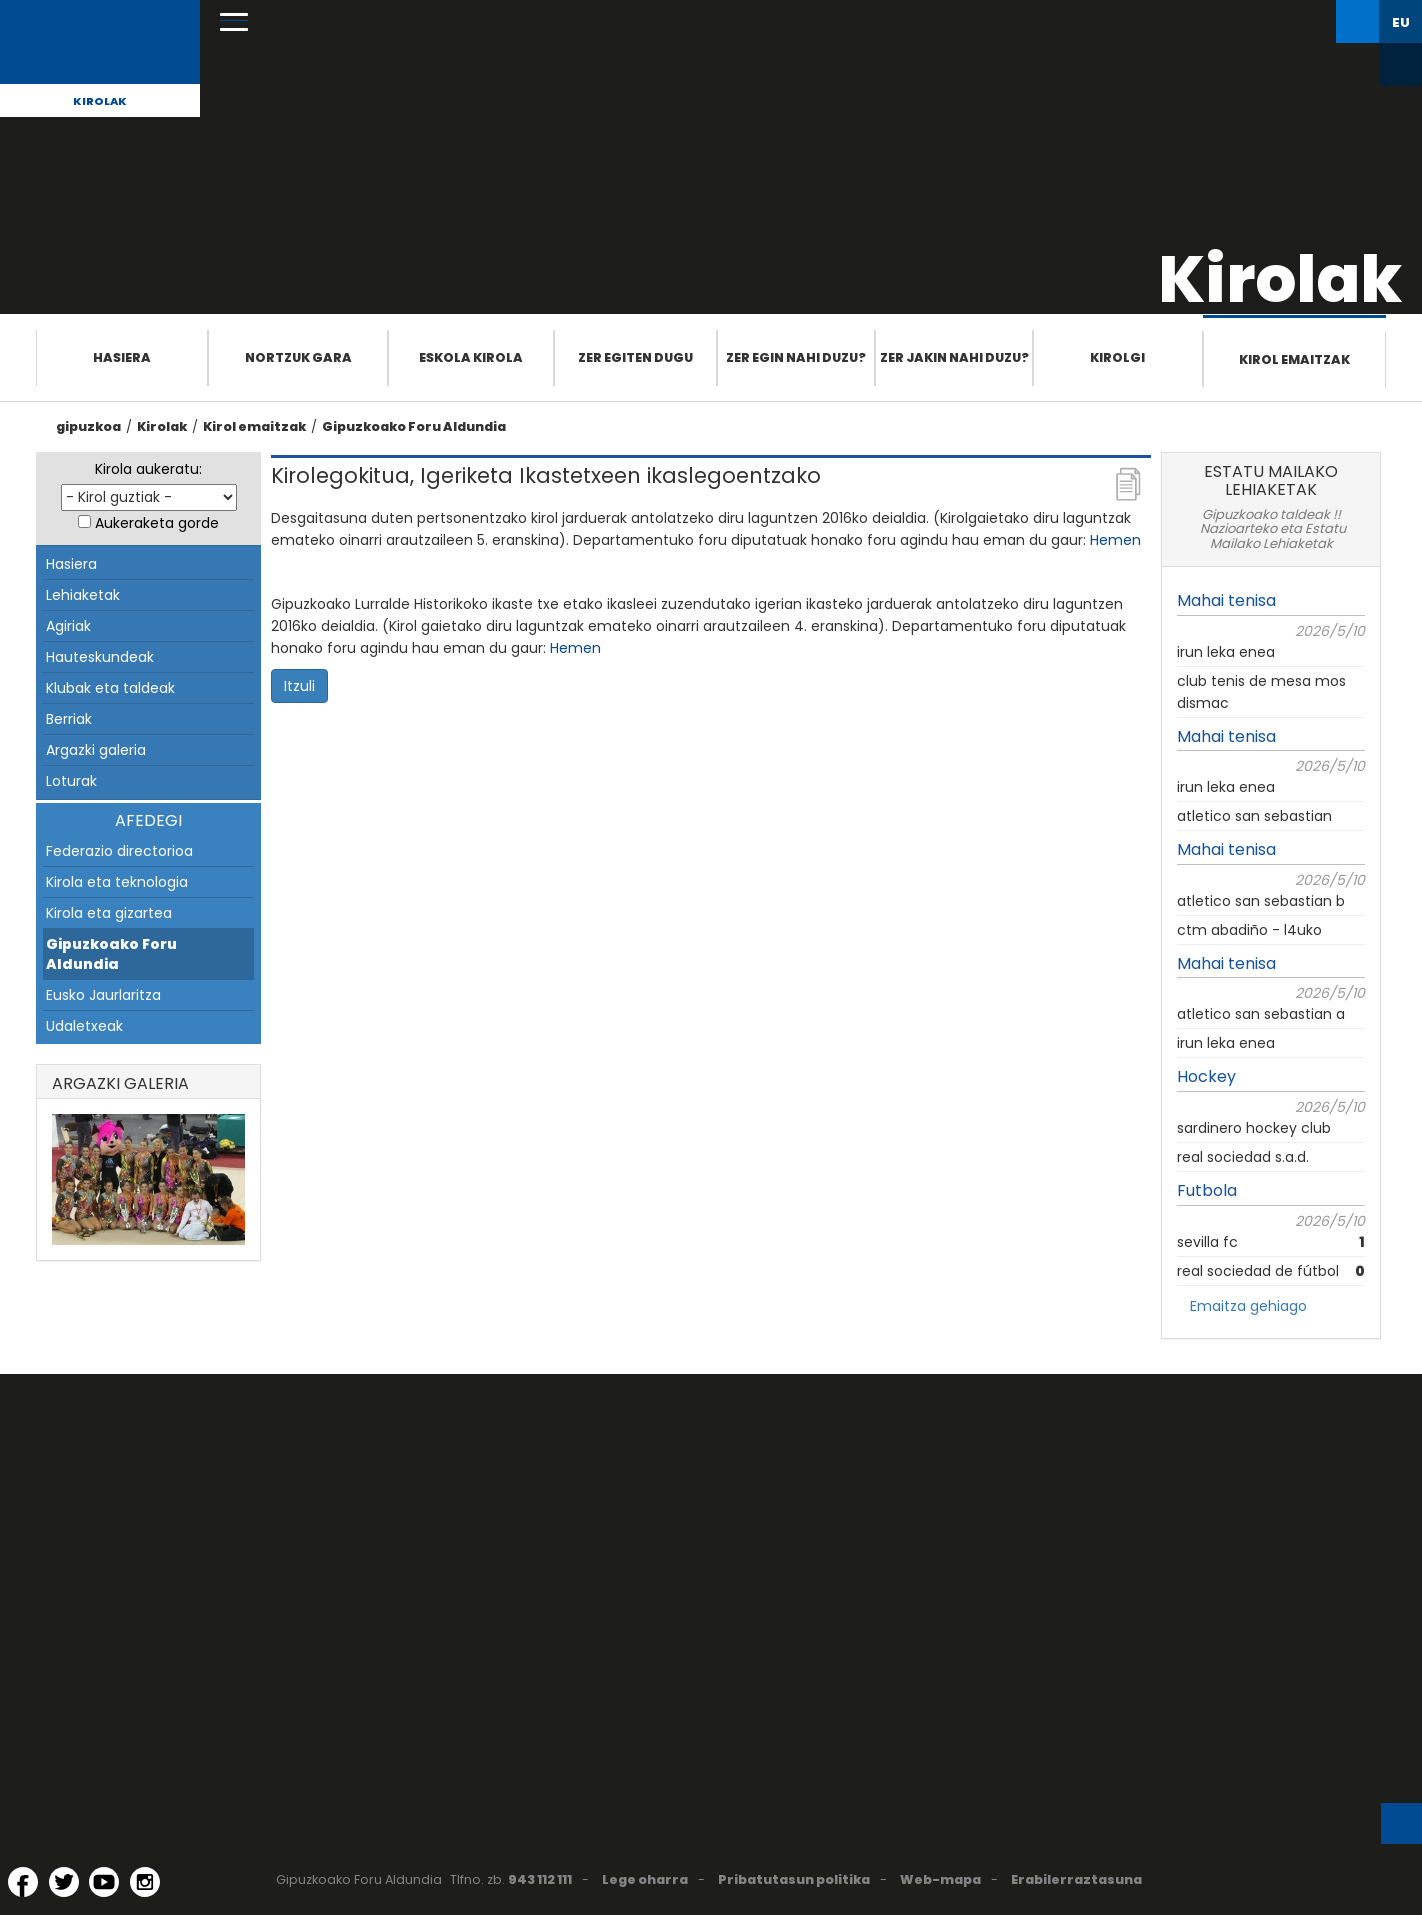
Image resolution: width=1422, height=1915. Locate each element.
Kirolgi (1117, 357)
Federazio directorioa (119, 851)
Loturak (71, 781)
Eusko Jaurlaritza (103, 995)
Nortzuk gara (298, 357)
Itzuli (299, 686)
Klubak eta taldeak (110, 688)
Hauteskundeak (100, 657)
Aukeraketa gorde (157, 523)
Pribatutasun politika (794, 1879)
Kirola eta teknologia (117, 882)
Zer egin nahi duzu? (796, 357)
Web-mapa (940, 1879)
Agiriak (68, 626)
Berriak (69, 719)
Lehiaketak (83, 595)
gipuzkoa (88, 426)
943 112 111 (540, 1879)
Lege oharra (645, 1879)
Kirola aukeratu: (148, 469)
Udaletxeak (84, 1026)
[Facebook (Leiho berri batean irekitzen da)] (23, 1882)
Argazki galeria (96, 750)
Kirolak (100, 101)
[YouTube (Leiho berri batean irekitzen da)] (104, 1882)
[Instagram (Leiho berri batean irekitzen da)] (145, 1882)
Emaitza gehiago (1248, 1306)
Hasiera (122, 357)
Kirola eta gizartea (109, 913)
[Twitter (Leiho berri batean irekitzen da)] (64, 1882)
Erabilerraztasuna (1076, 1879)
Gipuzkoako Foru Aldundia (414, 426)
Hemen (1115, 540)
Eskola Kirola (471, 357)
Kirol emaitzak (1294, 359)
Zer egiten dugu (635, 357)
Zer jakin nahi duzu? (954, 357)
